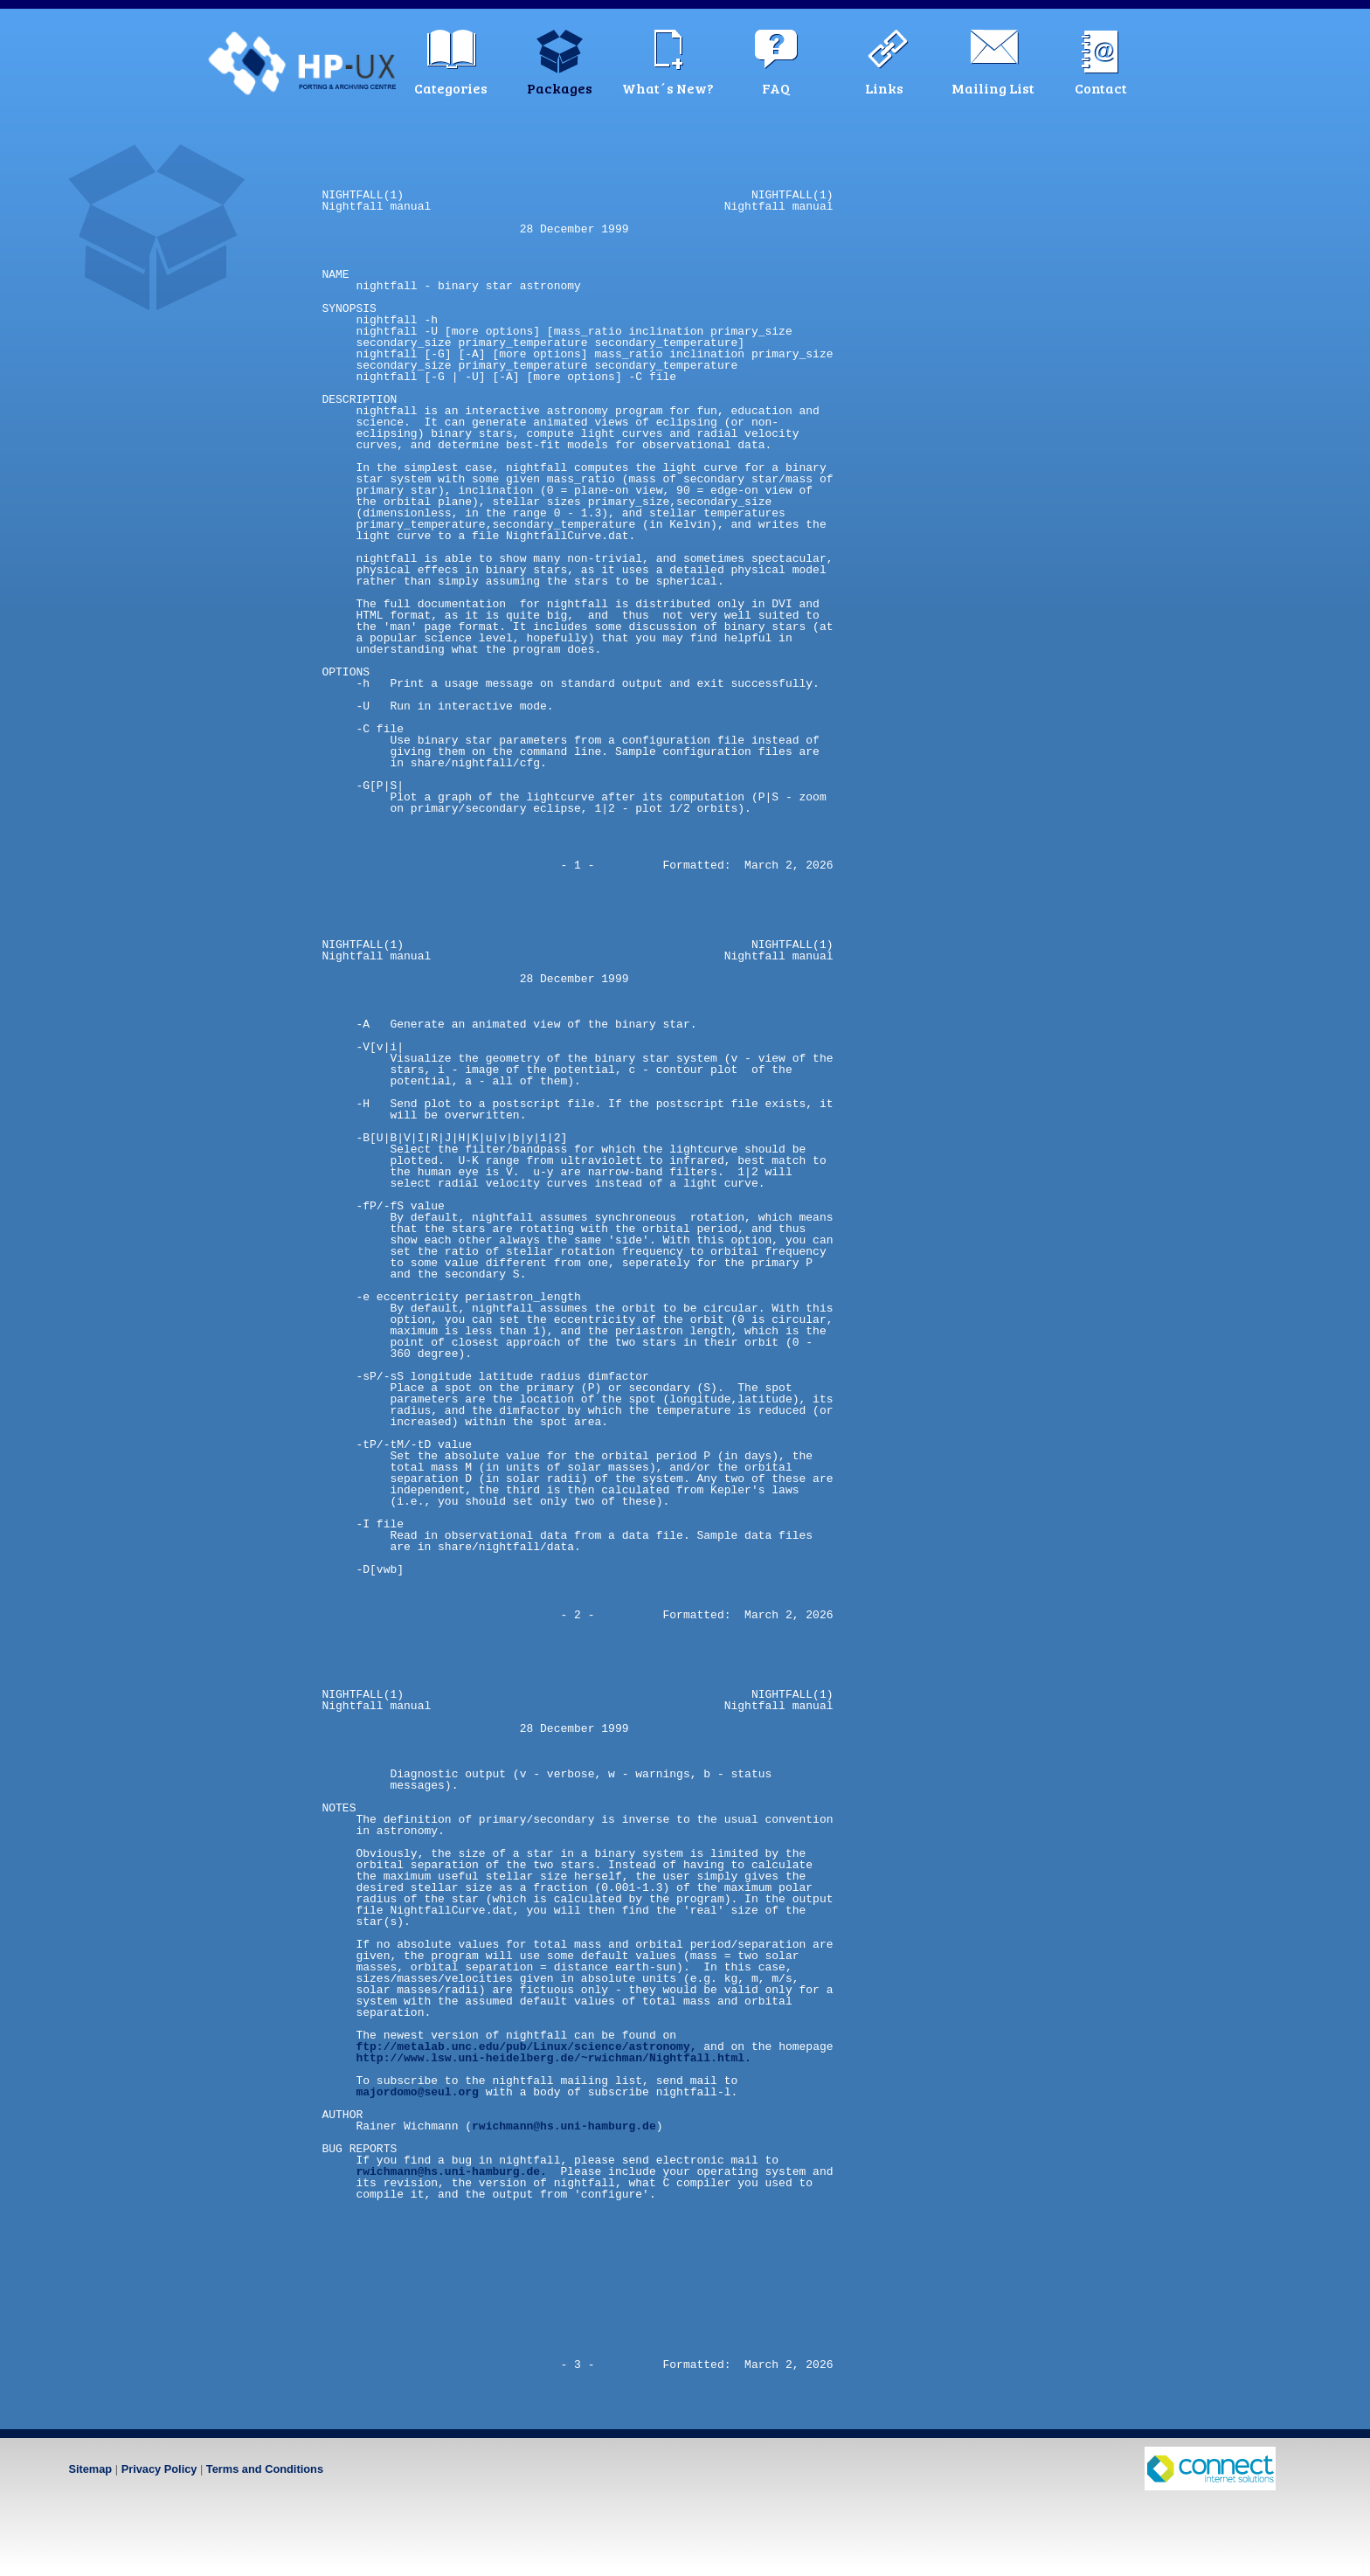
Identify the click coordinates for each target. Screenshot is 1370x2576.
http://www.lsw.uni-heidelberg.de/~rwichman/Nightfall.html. (553, 2058)
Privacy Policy (159, 2469)
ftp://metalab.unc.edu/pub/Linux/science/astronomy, (526, 2046)
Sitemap (90, 2469)
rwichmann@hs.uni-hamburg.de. (451, 2171)
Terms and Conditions (264, 2469)
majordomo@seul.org (417, 2092)
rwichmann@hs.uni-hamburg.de (564, 2126)
